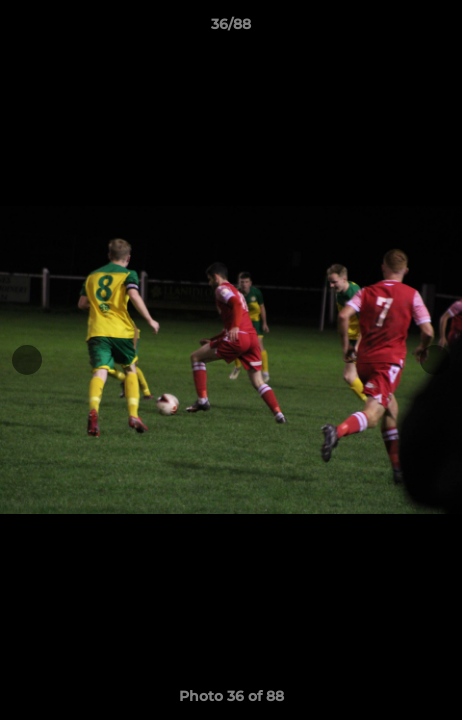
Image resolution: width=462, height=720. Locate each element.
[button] (438, 29)
